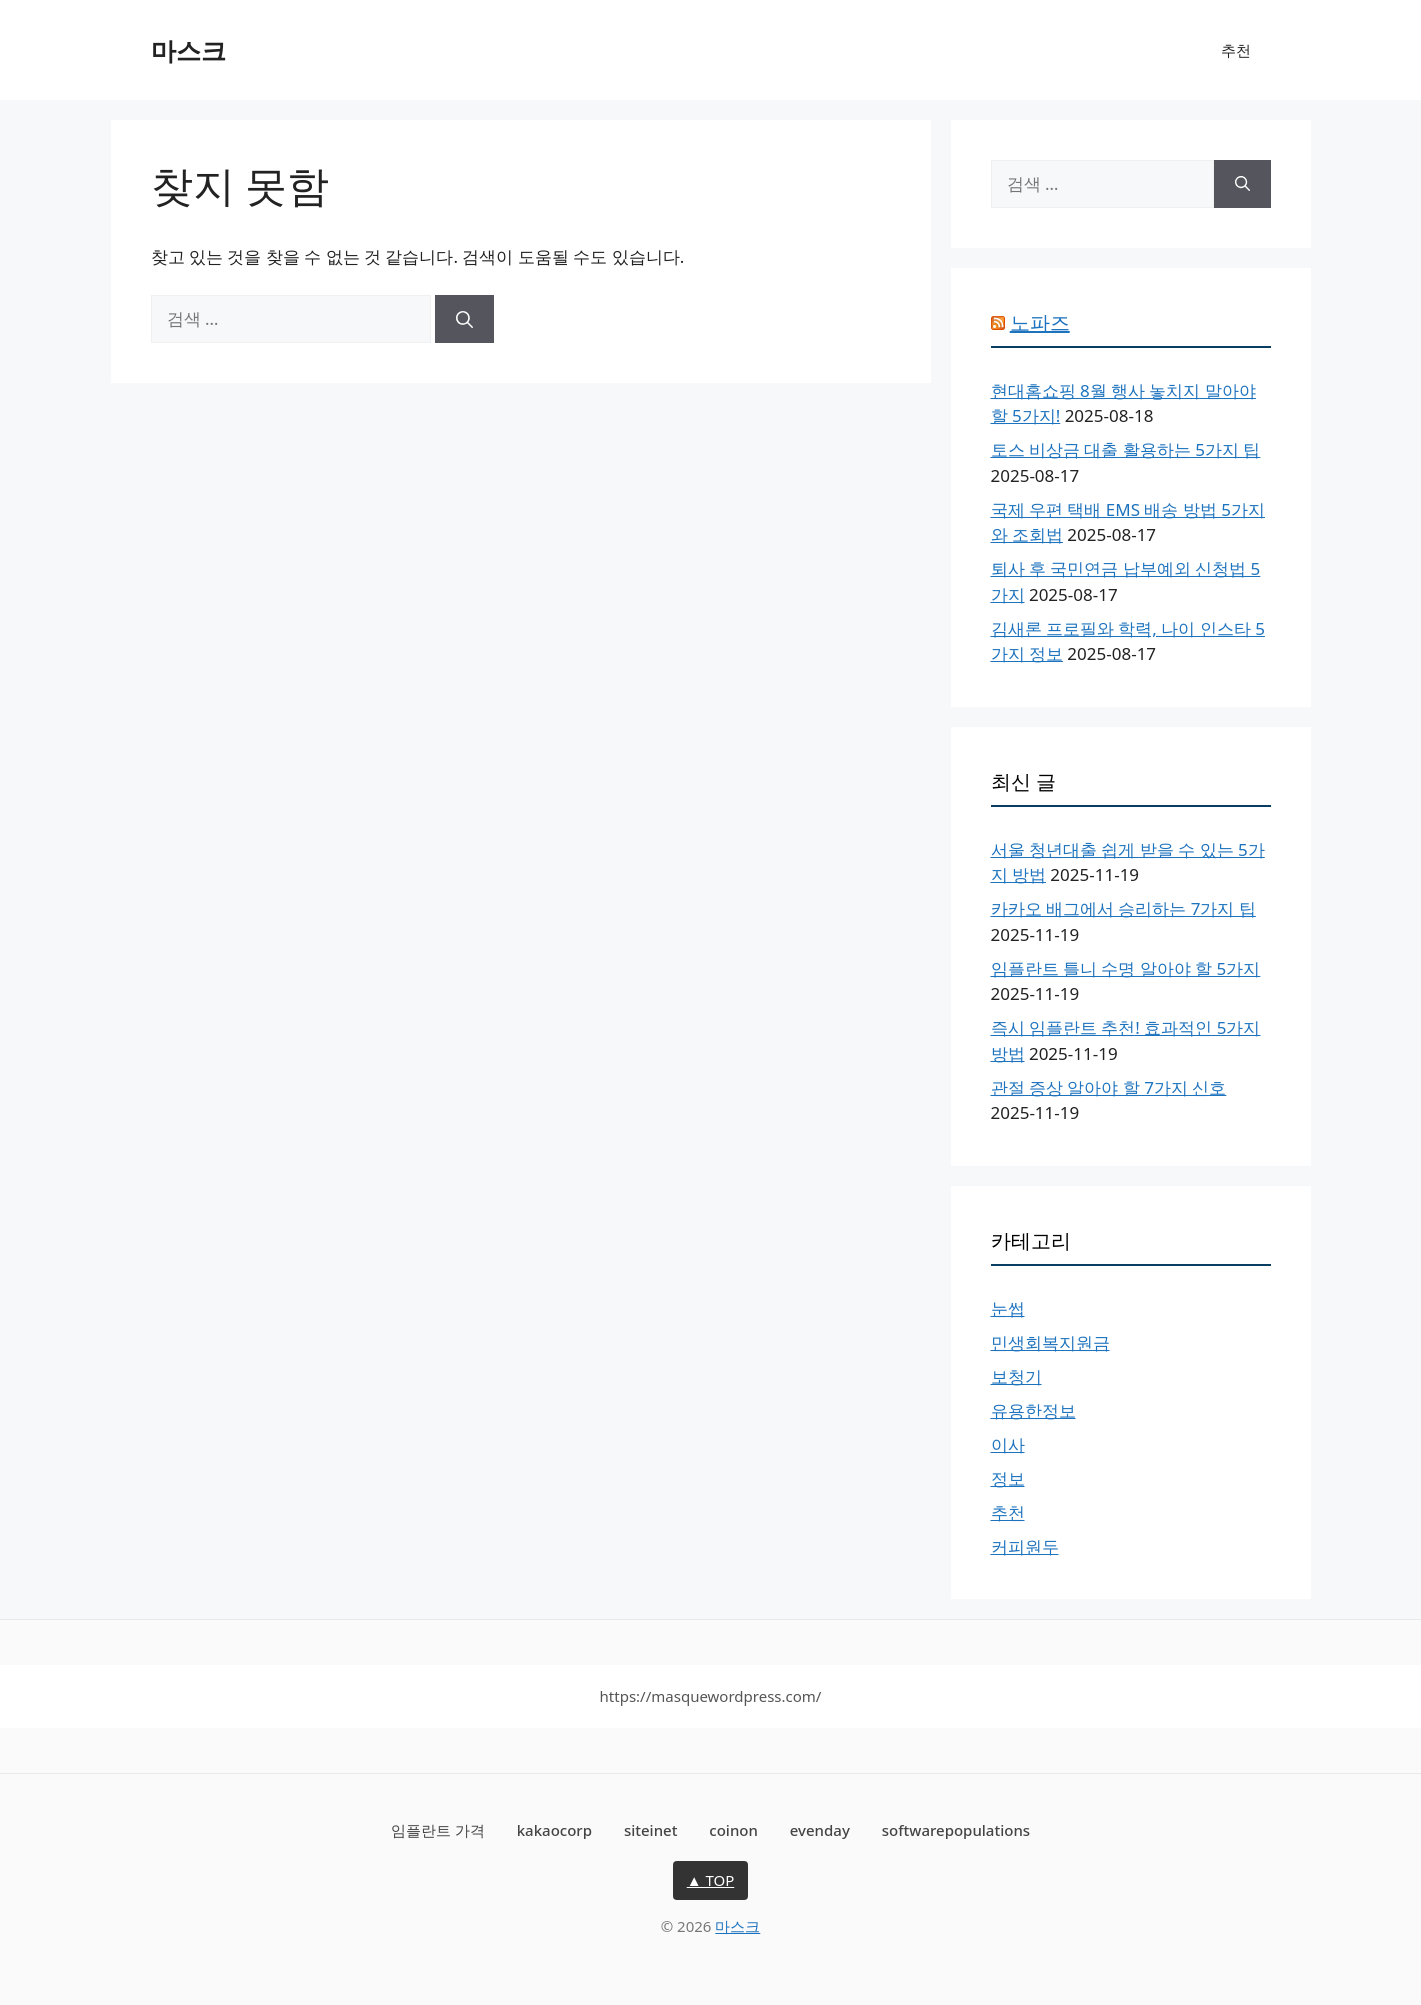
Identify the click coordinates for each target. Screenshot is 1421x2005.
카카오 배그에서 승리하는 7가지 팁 (1123, 908)
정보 (1008, 1478)
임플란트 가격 (438, 1830)
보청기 (1016, 1376)
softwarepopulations (956, 1830)
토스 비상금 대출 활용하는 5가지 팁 (1126, 449)
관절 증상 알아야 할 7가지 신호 (1109, 1087)
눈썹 (1008, 1308)
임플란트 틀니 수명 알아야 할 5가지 (1126, 968)
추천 (1236, 50)
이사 (1008, 1444)
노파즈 (1040, 322)
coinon (733, 1830)
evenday (820, 1830)
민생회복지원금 (1050, 1342)
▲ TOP (711, 1880)
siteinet (651, 1830)
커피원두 (1025, 1546)
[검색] (464, 319)
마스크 (188, 50)
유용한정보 (1033, 1410)
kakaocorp (554, 1830)
